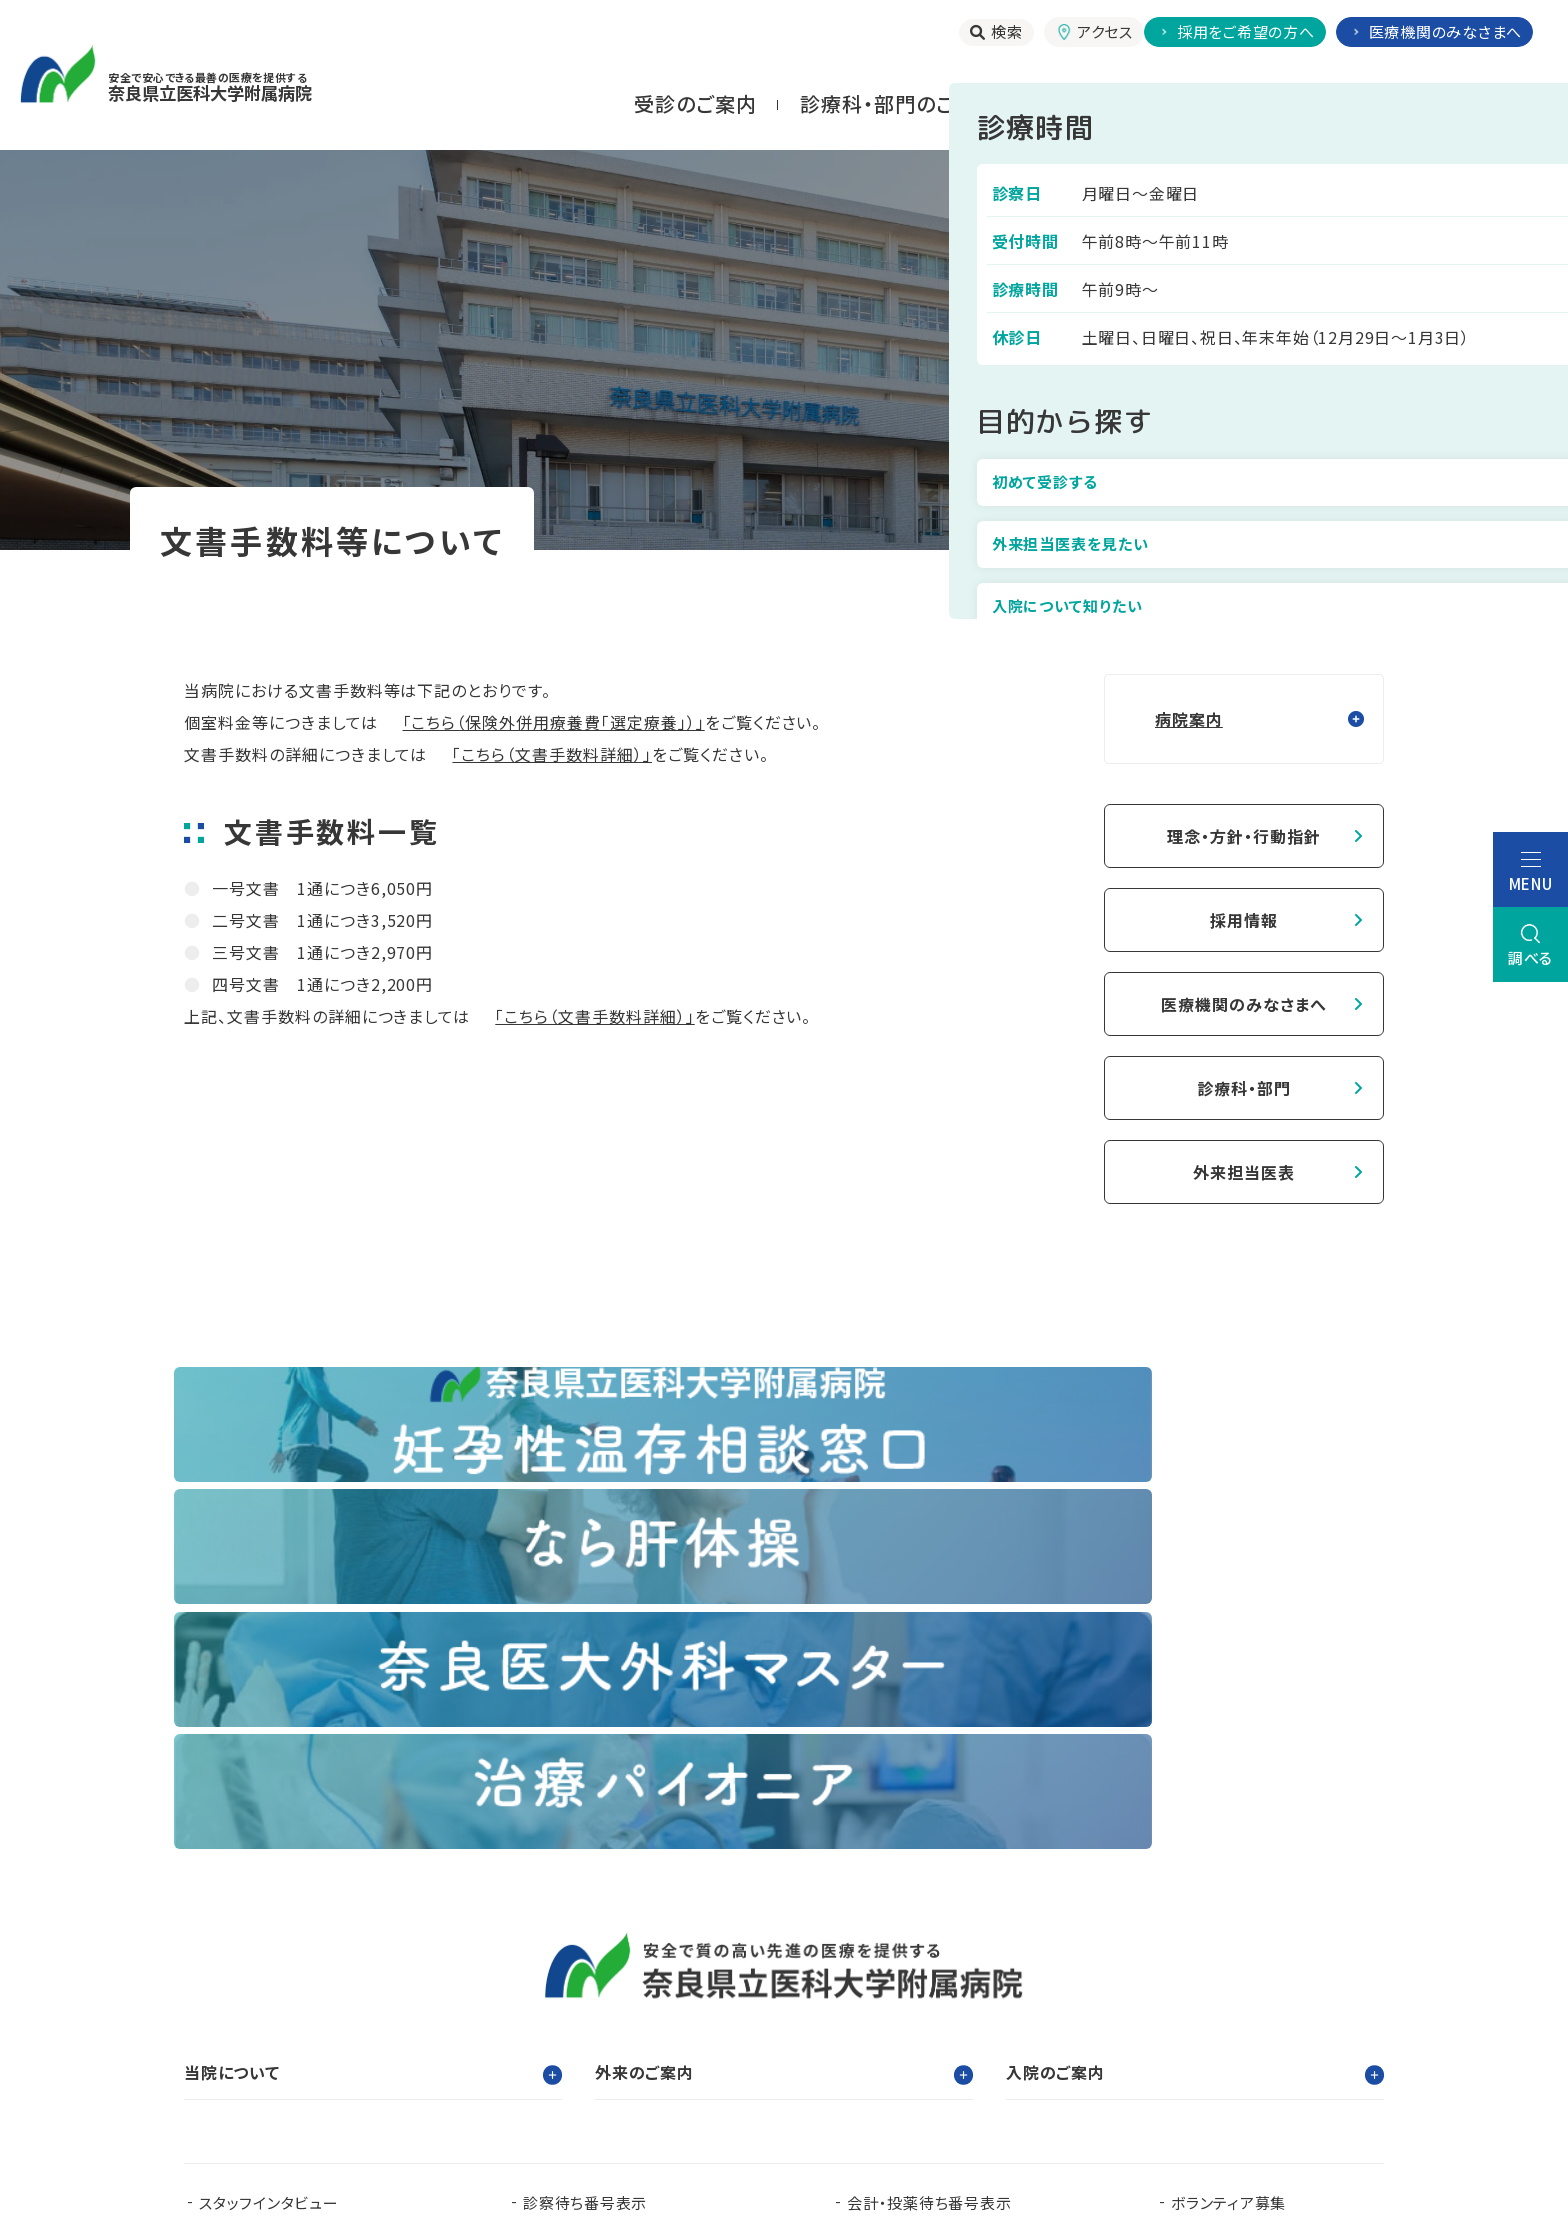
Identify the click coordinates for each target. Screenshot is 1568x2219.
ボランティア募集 (1228, 1835)
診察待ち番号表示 (585, 1835)
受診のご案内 (695, 103)
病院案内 (1156, 579)
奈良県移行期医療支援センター (521, 2038)
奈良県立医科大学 (262, 1974)
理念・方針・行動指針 (1244, 836)
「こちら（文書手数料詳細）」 (551, 754)
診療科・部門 (1244, 1088)
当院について (1470, 103)
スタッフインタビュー (269, 1835)
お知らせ (552, 1867)
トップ (1056, 579)
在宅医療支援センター (910, 2006)
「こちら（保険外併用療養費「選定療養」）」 (554, 722)
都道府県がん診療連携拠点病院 (1256, 1974)
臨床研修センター (450, 1974)
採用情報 (1244, 920)
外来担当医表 (1244, 1172)
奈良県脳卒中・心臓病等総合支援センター (1230, 2006)
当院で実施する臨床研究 (283, 1867)
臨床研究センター (748, 1974)
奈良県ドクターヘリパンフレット (627, 2006)
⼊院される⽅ (1101, 103)
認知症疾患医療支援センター (974, 1974)
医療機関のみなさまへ (1244, 1004)
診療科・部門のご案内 (898, 103)
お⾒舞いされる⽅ (1286, 103)
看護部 (599, 1974)
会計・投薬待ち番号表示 (929, 1835)
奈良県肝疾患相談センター (291, 2038)
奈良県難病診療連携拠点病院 (309, 2006)
